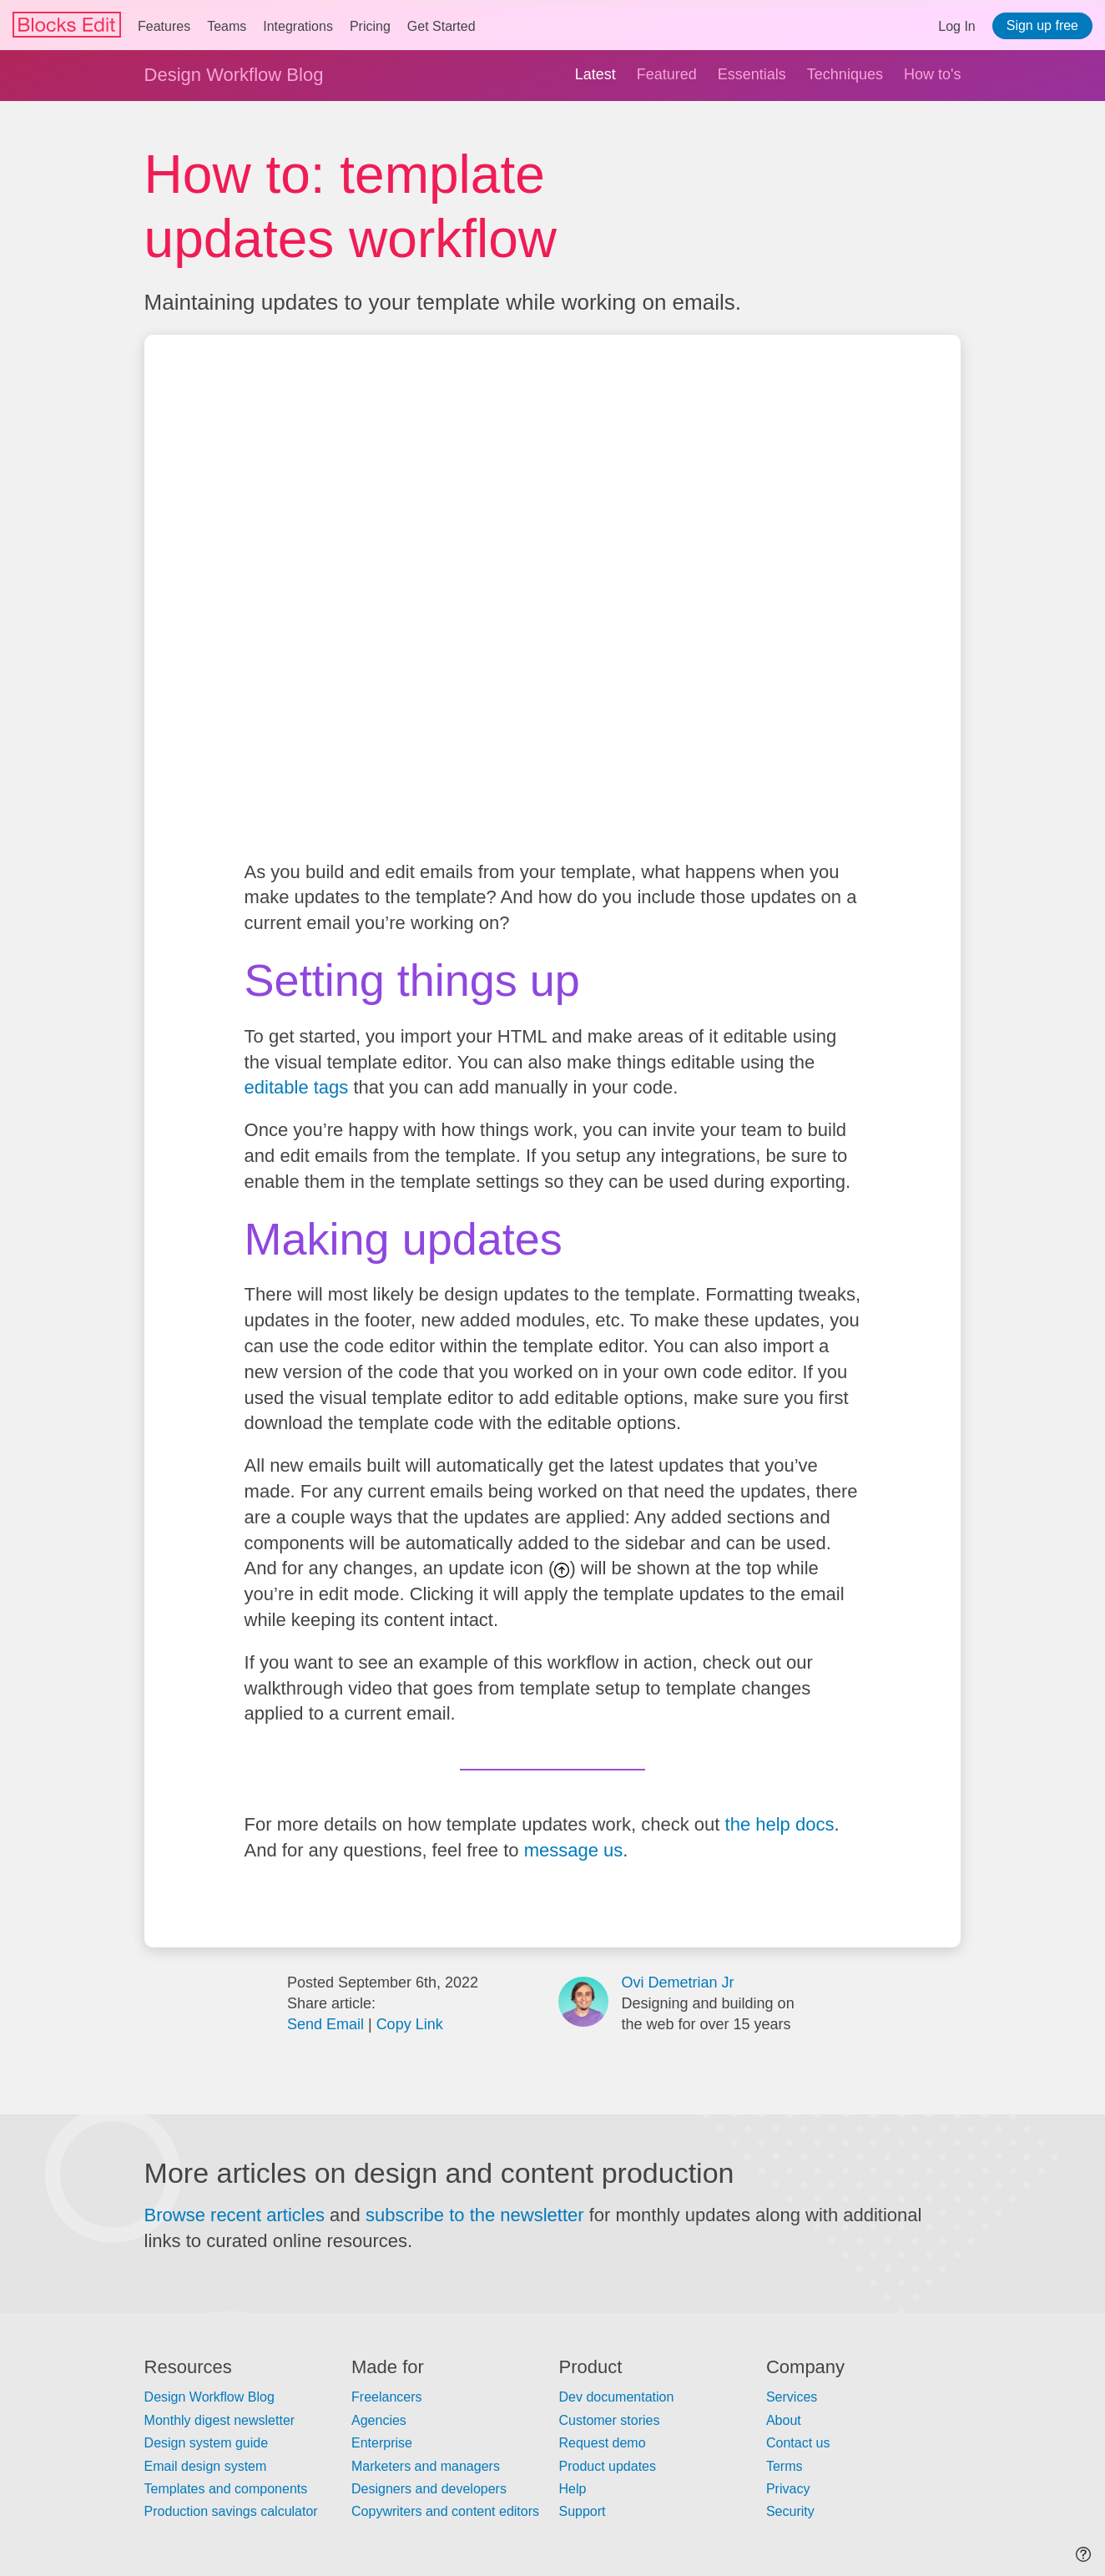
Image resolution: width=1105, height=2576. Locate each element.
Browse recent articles (234, 2215)
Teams (226, 26)
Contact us (798, 2443)
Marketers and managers (425, 2466)
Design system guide (206, 2443)
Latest (595, 74)
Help (572, 2489)
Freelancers (386, 2397)
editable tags (297, 1087)
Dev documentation (616, 2397)
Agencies (378, 2420)
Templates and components (226, 2489)
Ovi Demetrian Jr (677, 1982)
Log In (956, 26)
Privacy (788, 2489)
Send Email (325, 2024)
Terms (784, 2466)
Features (164, 26)
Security (790, 2511)
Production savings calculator (231, 2511)
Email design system (205, 2466)
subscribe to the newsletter (475, 2215)
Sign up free (1042, 25)
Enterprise (381, 2443)
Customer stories (608, 2420)
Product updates (607, 2466)
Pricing (370, 26)
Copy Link (409, 2024)
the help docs (780, 1824)
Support (581, 2511)
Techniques (845, 74)
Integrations (298, 26)
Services (791, 2397)
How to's (932, 74)
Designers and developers (429, 2489)
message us (573, 1850)
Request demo (601, 2443)
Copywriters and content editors (445, 2511)
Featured (667, 74)
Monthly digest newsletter (219, 2420)
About (783, 2420)
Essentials (752, 74)
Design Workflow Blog (234, 74)
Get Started (441, 26)
